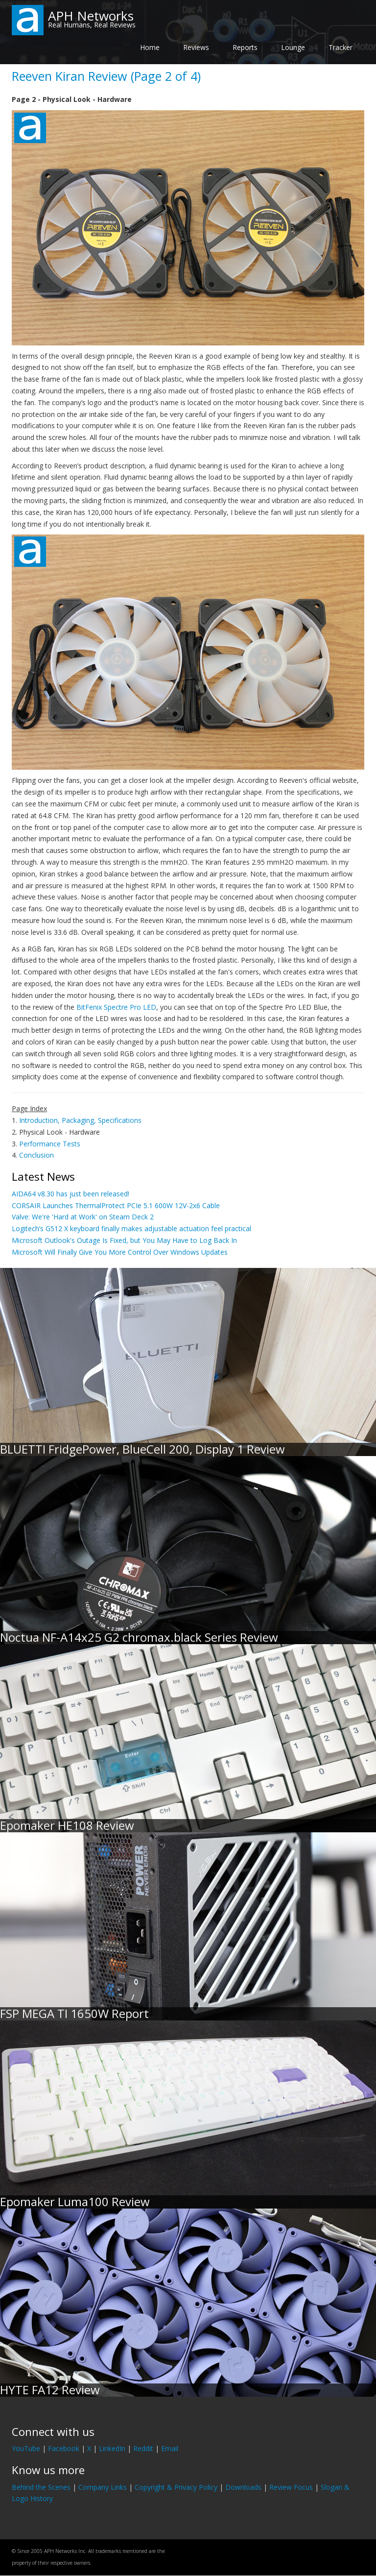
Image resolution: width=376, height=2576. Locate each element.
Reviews (196, 47)
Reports (245, 47)
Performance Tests (49, 1143)
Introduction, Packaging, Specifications (80, 1120)
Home (150, 47)
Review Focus (291, 2487)
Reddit (143, 2448)
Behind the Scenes (41, 2487)
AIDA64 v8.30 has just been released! (70, 1193)
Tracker (340, 47)
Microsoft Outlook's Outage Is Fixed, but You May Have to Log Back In (124, 1240)
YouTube (26, 2448)
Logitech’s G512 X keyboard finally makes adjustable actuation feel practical (131, 1228)
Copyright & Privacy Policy (176, 2487)
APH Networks (91, 15)
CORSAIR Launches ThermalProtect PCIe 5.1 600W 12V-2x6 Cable (116, 1205)
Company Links (102, 2487)
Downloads (243, 2487)
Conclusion (36, 1155)
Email (169, 2448)
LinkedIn (112, 2448)
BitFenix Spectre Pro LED (116, 1007)
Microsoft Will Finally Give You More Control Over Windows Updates (120, 1252)
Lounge (293, 47)
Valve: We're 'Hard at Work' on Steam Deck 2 (83, 1216)
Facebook (63, 2448)
